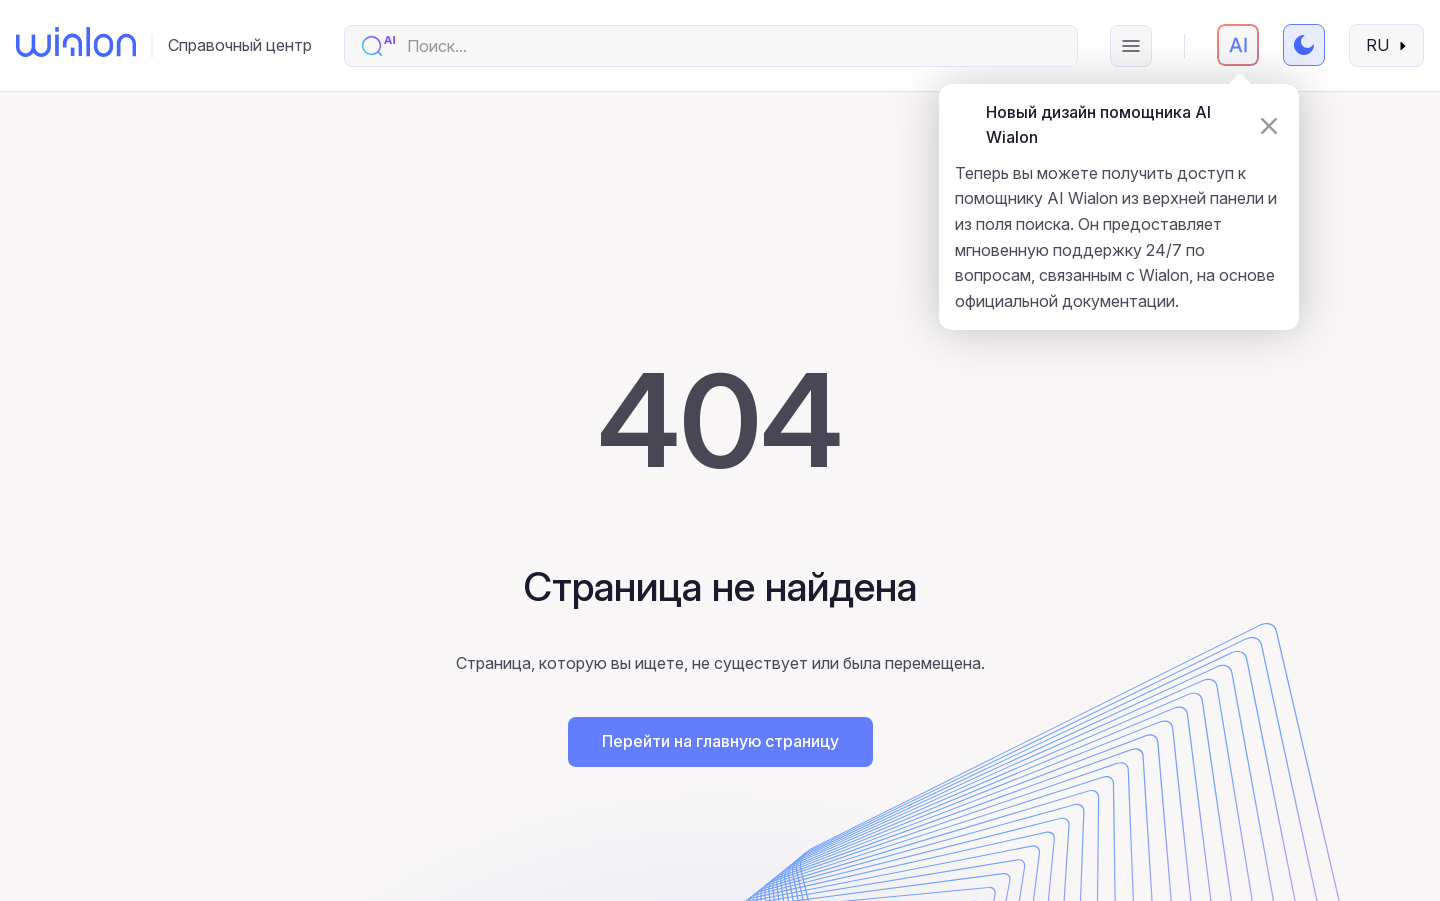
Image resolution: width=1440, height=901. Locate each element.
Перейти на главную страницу (720, 741)
